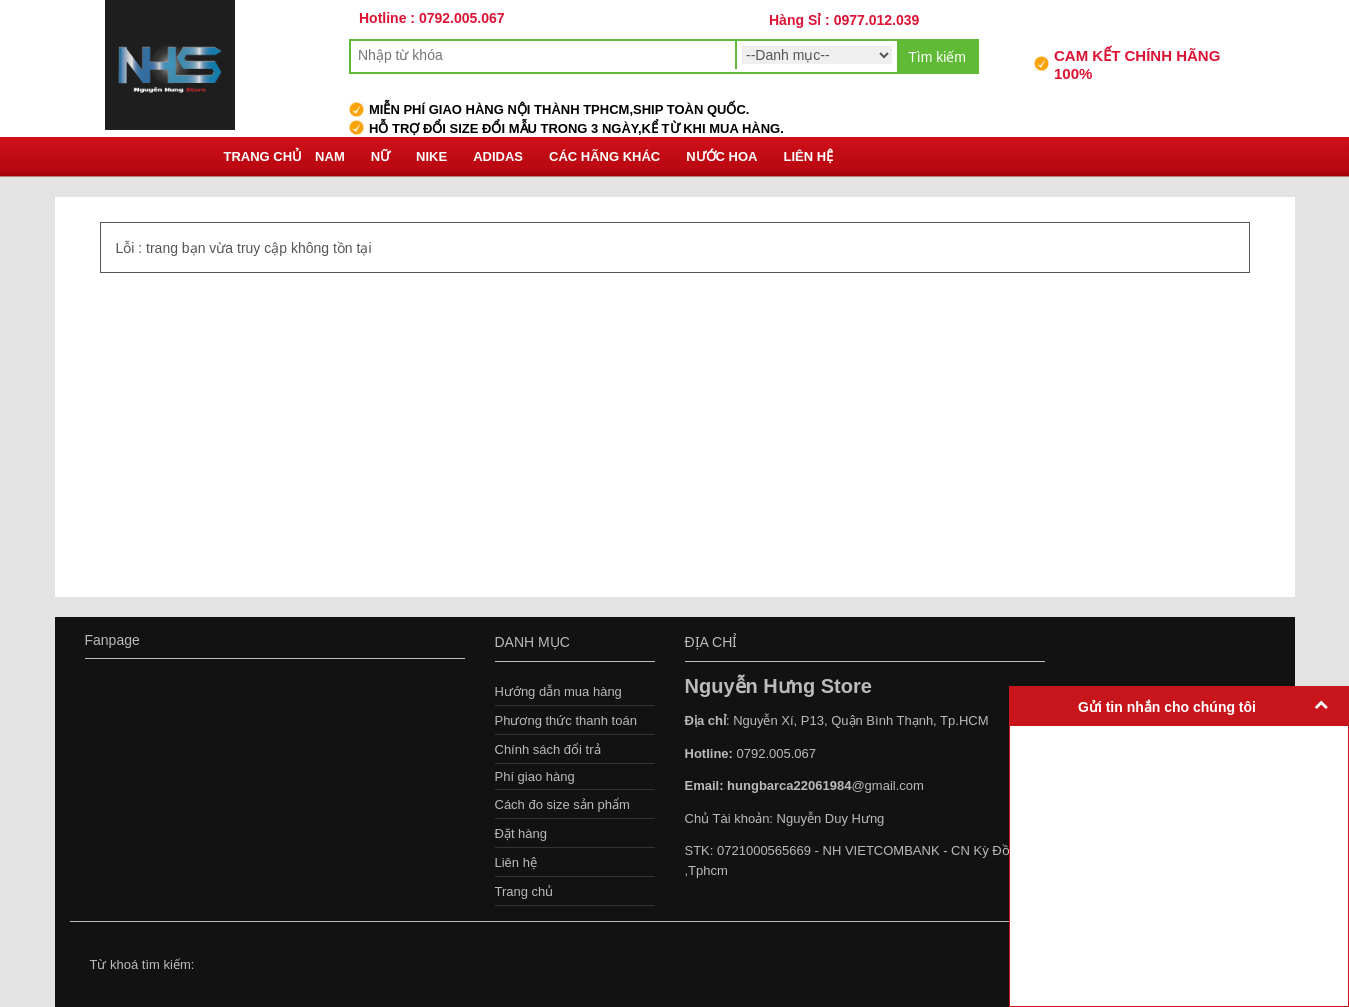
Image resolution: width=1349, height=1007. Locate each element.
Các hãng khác (604, 156)
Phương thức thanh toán (566, 720)
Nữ (380, 156)
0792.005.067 (462, 18)
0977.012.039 (877, 20)
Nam (330, 156)
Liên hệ (809, 156)
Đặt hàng (521, 833)
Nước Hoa (721, 156)
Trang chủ (263, 156)
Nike (431, 156)
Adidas (498, 156)
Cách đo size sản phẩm (562, 804)
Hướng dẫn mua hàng (558, 691)
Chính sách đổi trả (548, 749)
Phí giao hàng (535, 776)
